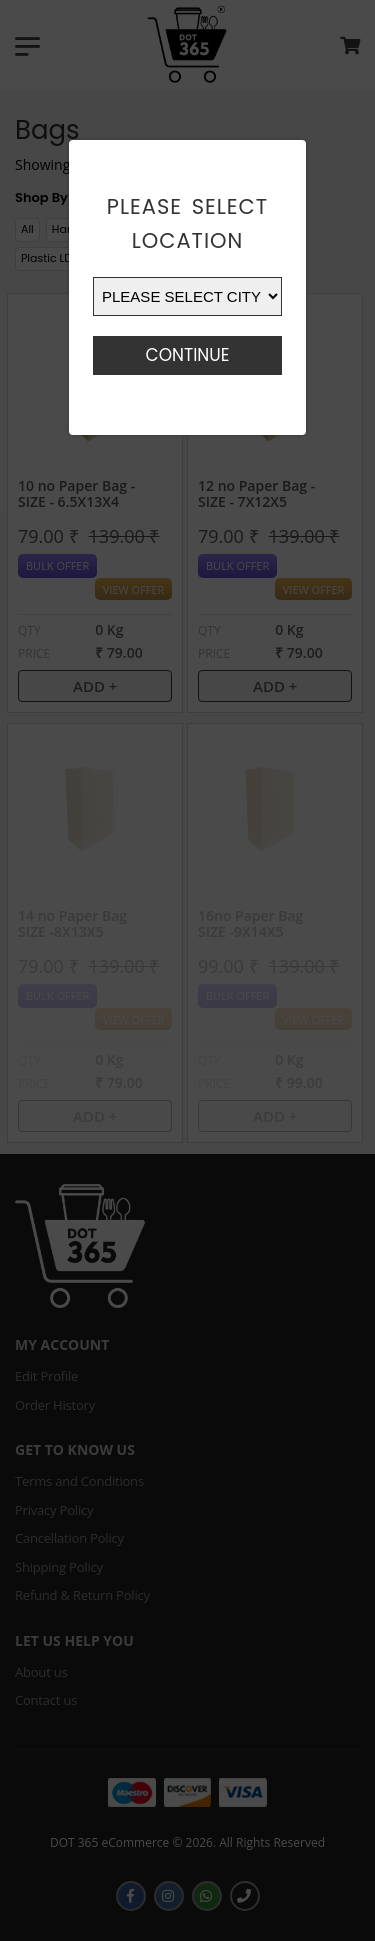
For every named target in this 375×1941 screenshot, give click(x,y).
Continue (188, 355)
